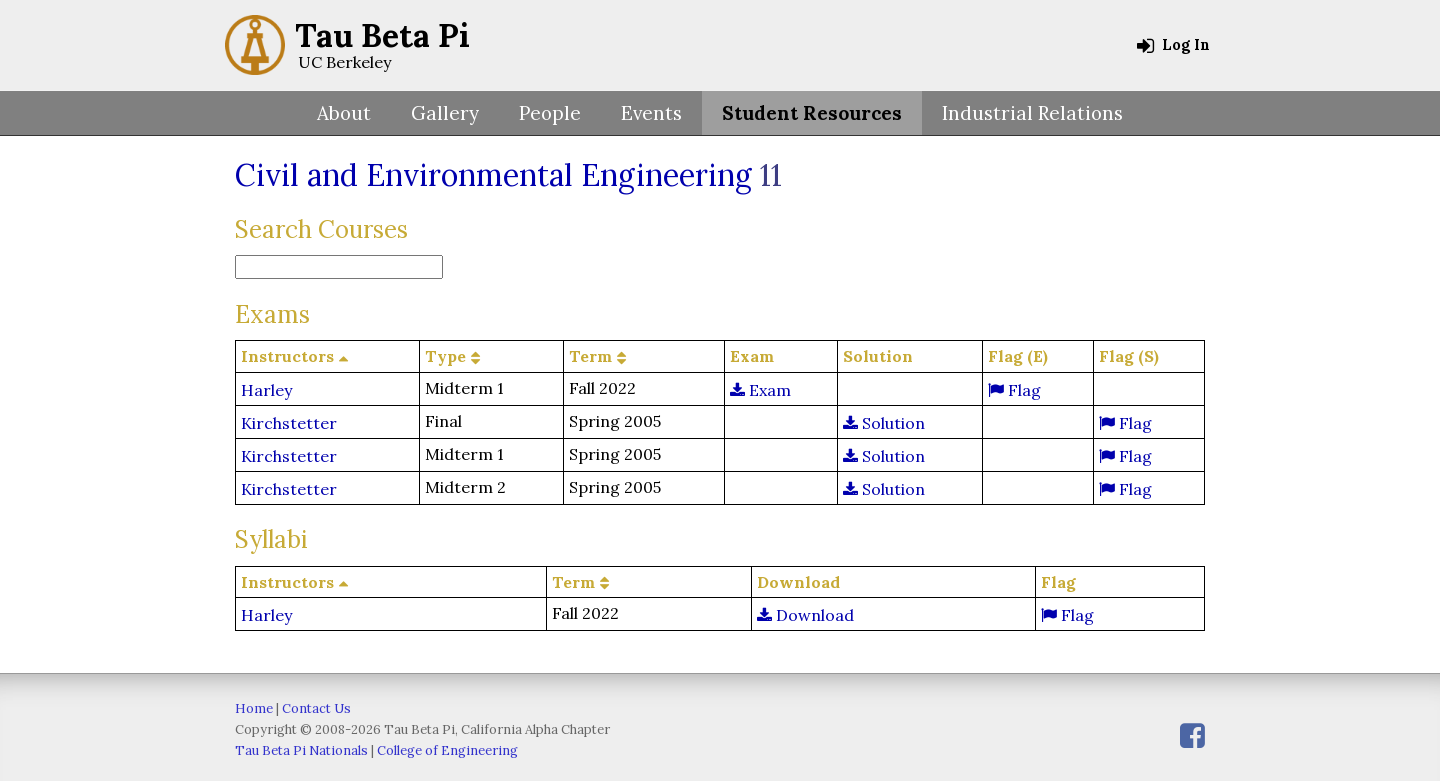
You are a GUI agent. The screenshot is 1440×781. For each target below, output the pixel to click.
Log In (1173, 45)
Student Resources (812, 113)
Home (254, 708)
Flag (1014, 390)
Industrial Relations (1032, 113)
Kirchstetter (289, 423)
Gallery (445, 113)
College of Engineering (447, 750)
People (550, 113)
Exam (760, 390)
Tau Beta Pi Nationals (301, 750)
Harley (266, 390)
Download (805, 615)
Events (651, 113)
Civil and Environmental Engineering (493, 175)
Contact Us (316, 708)
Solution (884, 423)
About (344, 113)
